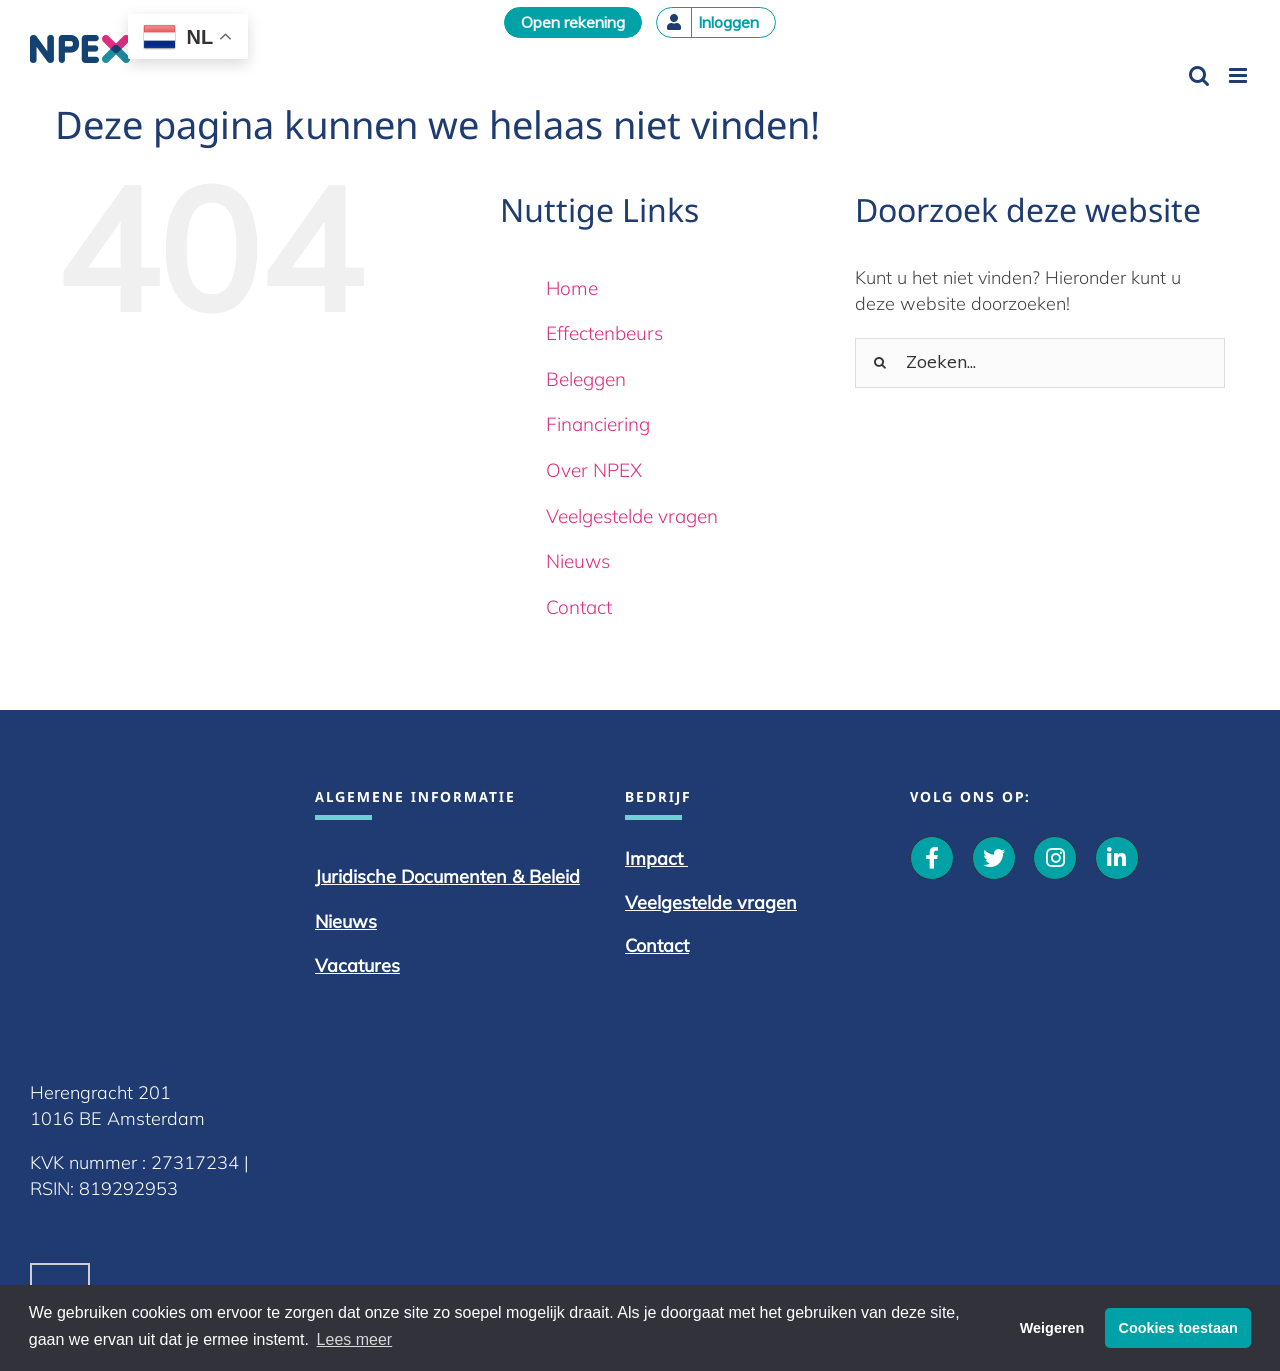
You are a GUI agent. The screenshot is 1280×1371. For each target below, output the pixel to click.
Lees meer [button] (355, 1339)
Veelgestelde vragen (632, 516)
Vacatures (727, 965)
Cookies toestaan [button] (1178, 1328)
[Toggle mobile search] (1199, 75)
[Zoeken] (880, 363)
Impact (1085, 858)
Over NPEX (594, 470)
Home (572, 288)
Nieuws (578, 561)
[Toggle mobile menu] (1239, 75)
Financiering (598, 424)
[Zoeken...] (1040, 363)
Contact (579, 607)
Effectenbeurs (604, 333)
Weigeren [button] (1052, 1328)
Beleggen (586, 379)
